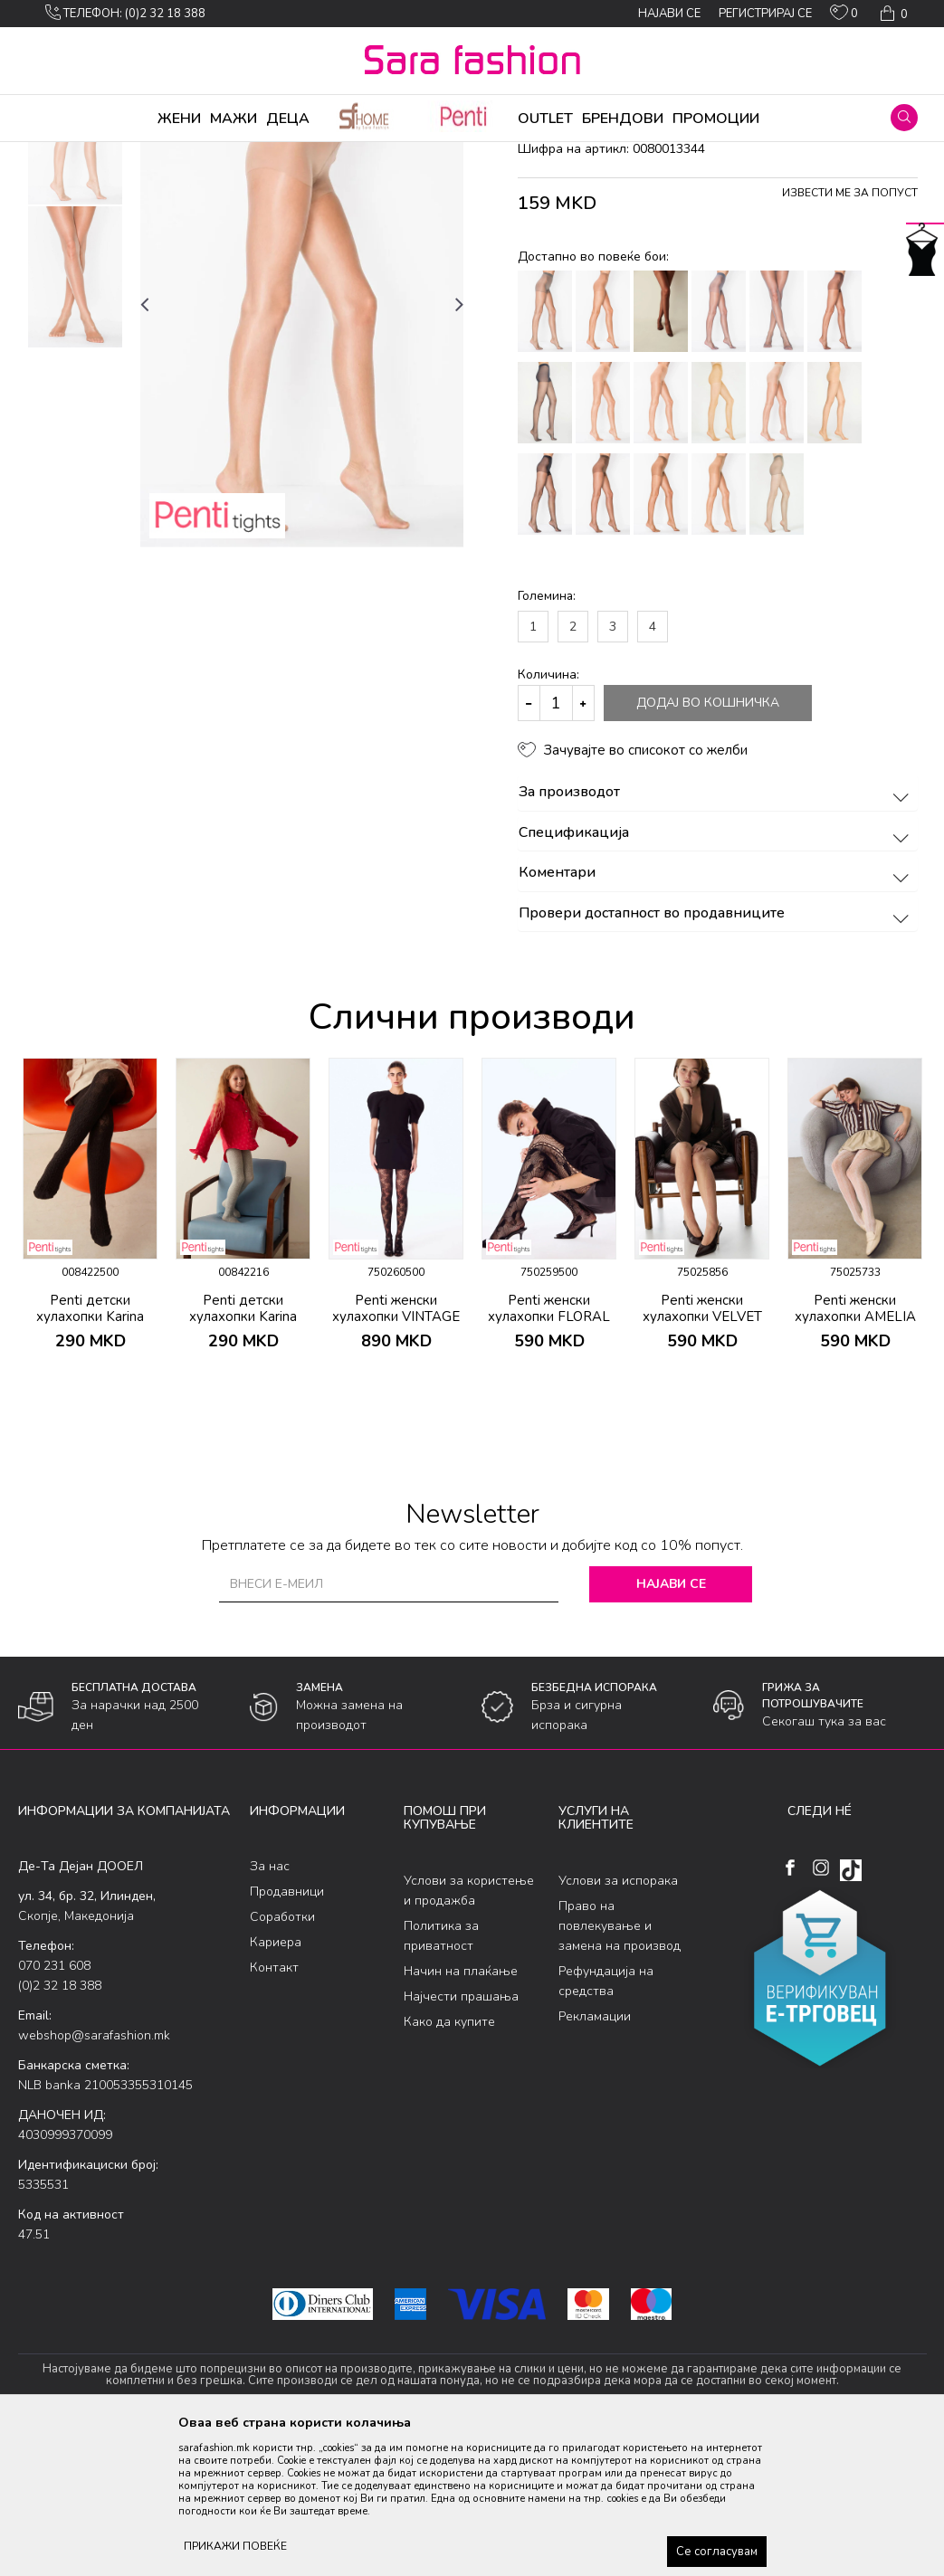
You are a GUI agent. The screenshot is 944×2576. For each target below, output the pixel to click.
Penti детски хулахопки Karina (90, 1450)
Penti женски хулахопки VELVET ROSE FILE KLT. (702, 1458)
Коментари (716, 1015)
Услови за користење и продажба (469, 2032)
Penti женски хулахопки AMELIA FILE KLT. (855, 1458)
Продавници (287, 2033)
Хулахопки (197, 154)
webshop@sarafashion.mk (94, 2177)
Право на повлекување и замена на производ (619, 2067)
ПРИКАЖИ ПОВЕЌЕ (235, 2546)
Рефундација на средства (605, 2123)
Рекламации (594, 2158)
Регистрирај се (765, 13)
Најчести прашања (461, 2138)
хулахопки (322, 154)
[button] (904, 117)
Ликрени (260, 154)
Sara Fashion (51, 154)
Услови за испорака (618, 2022)
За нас (270, 2008)
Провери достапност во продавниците (716, 1056)
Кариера (275, 2084)
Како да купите (449, 2163)
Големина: (547, 737)
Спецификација (716, 975)
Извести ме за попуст (850, 335)
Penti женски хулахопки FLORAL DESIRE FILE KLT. (549, 1458)
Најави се (671, 1726)
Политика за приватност (441, 2077)
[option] (75, 275)
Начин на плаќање (461, 2113)
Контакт (274, 2109)
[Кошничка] (892, 14)
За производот (716, 935)
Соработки (282, 2058)
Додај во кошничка (707, 844)
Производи (127, 154)
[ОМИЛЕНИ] (844, 16)
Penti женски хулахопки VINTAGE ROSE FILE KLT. (396, 1458)
